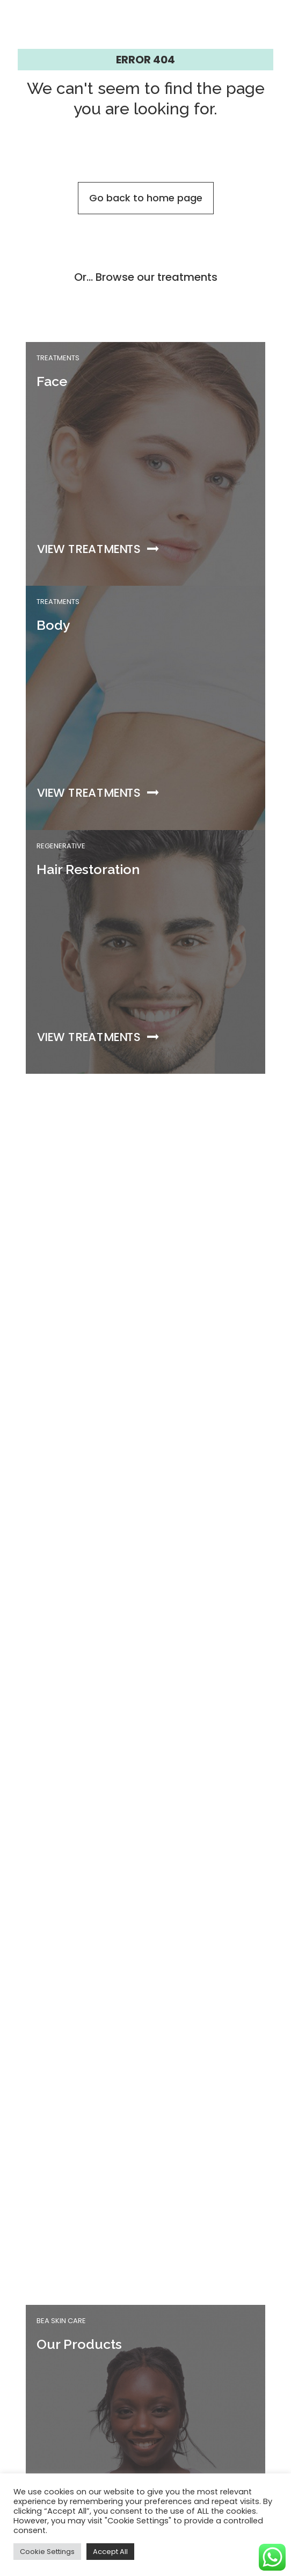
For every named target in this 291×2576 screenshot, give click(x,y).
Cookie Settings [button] (47, 2551)
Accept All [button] (110, 2551)
